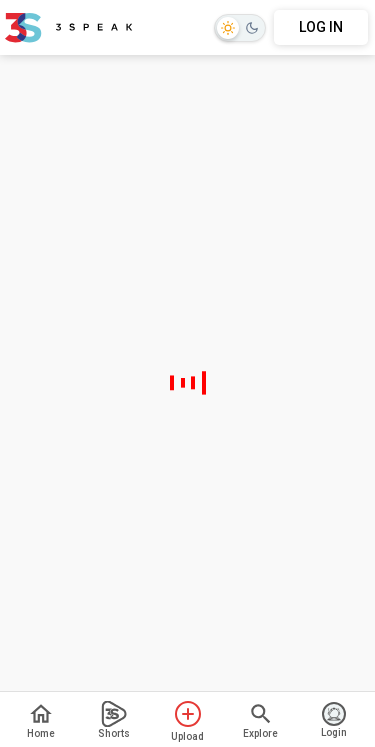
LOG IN (321, 27)
